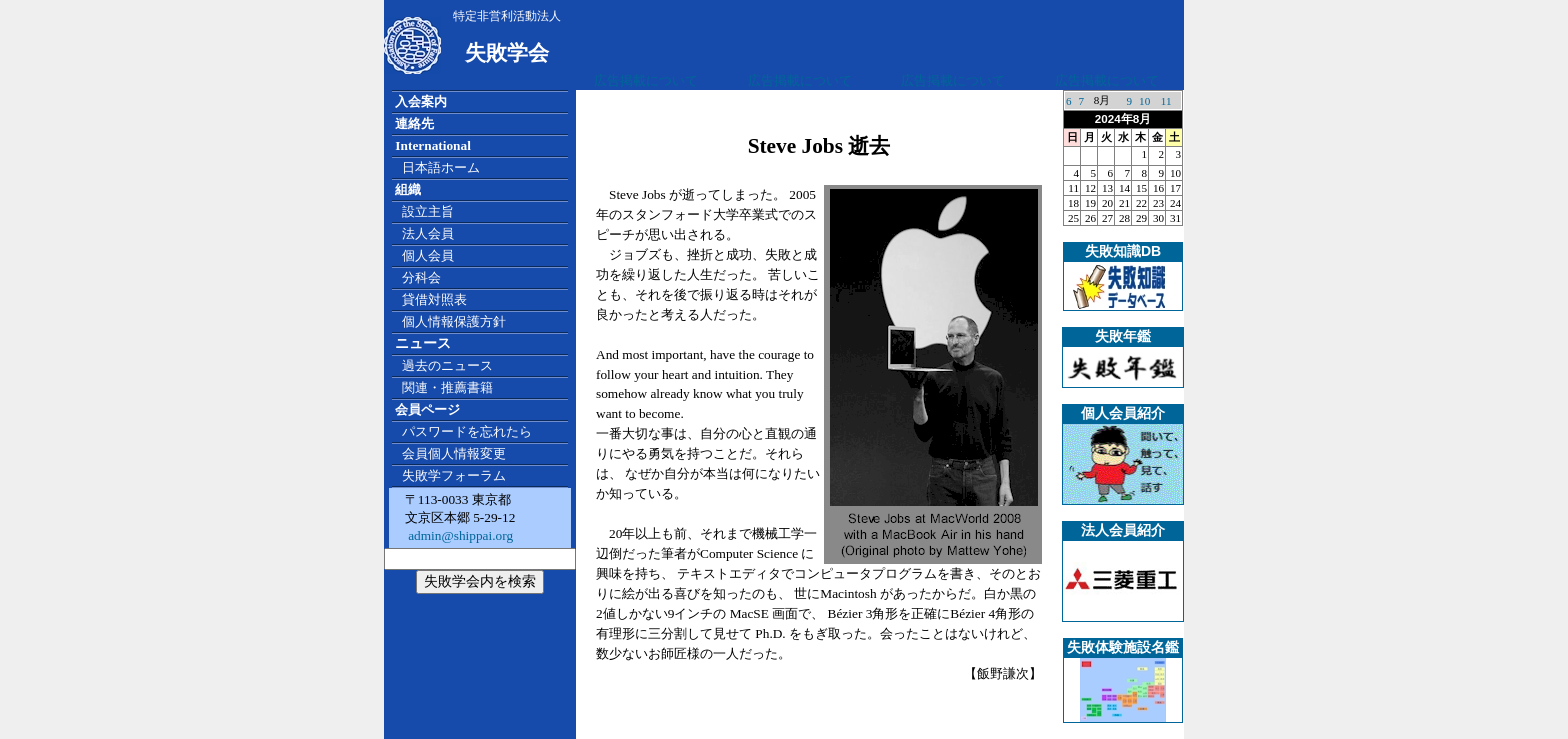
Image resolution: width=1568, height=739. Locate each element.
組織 (408, 189)
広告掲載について (646, 80)
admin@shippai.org (459, 535)
